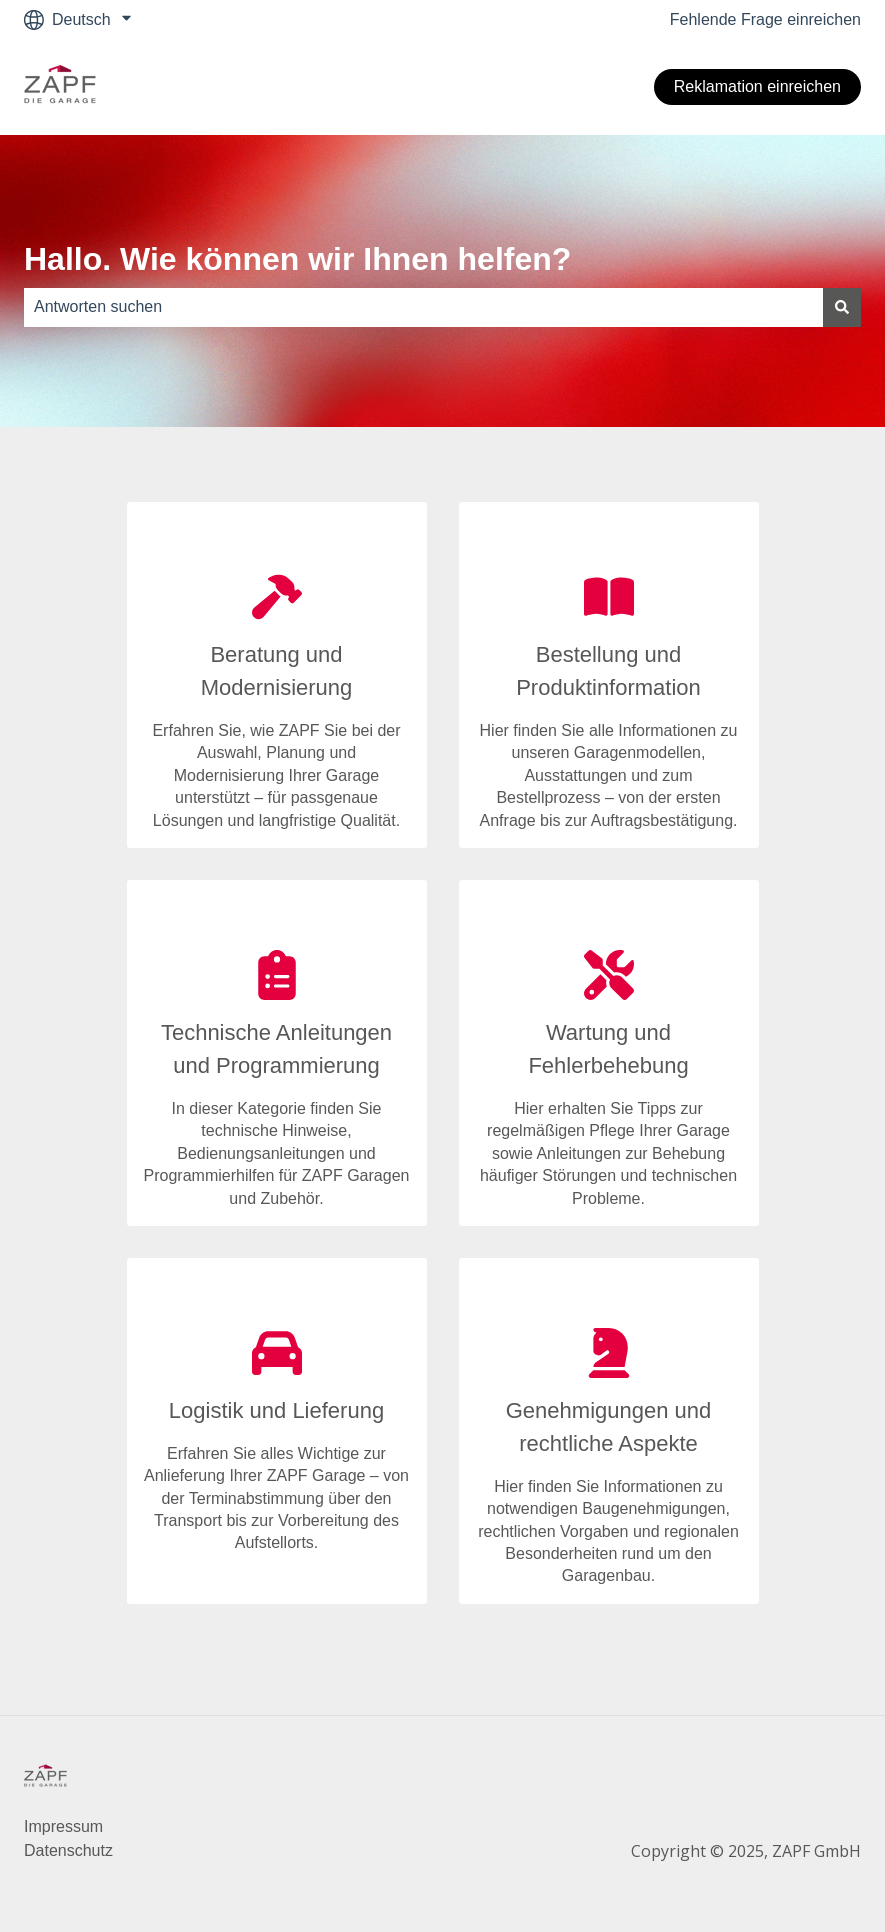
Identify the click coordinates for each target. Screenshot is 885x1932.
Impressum (63, 1826)
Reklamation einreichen (757, 86)
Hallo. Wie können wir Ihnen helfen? (297, 259)
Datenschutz (68, 1850)
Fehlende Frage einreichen (765, 19)
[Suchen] (842, 307)
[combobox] (423, 307)
